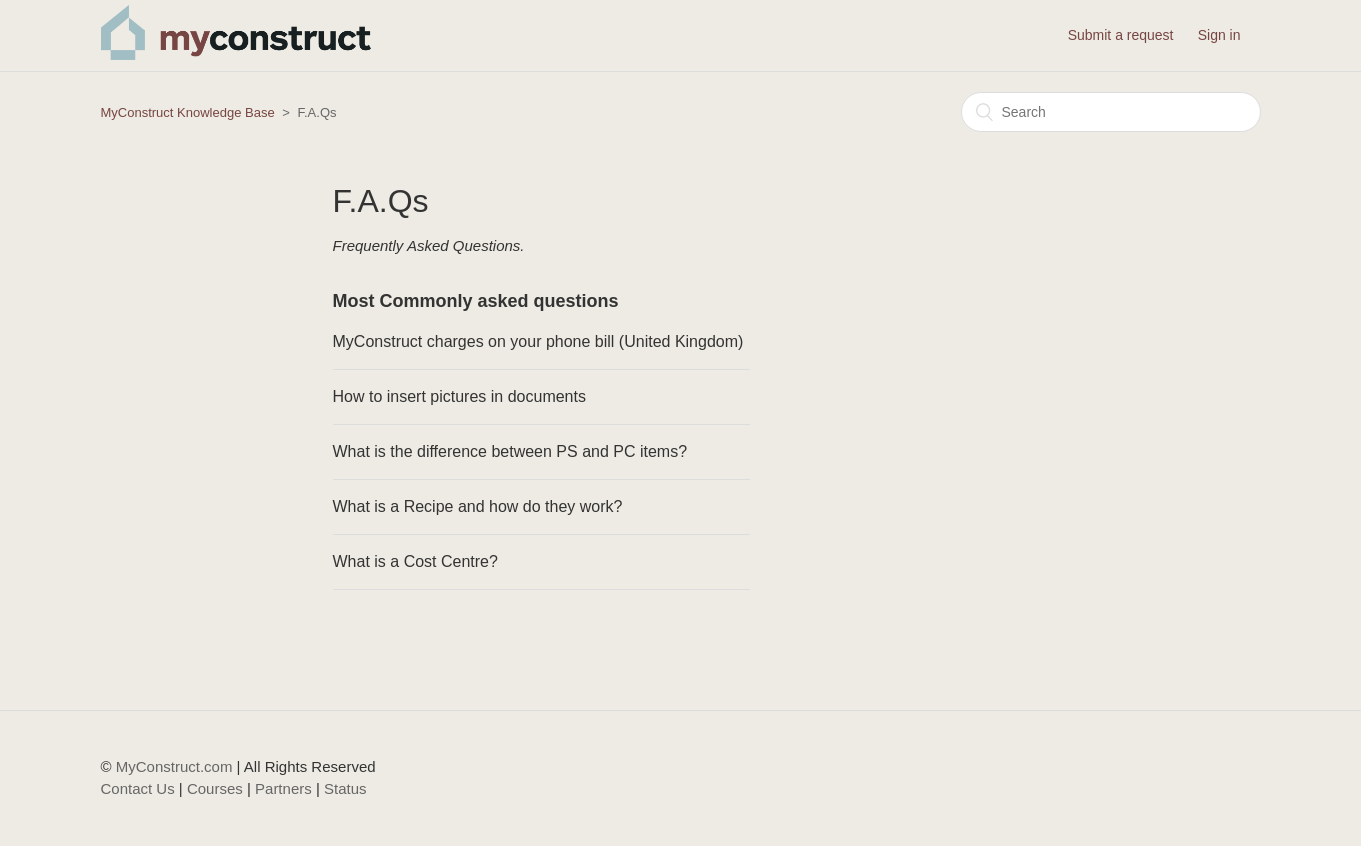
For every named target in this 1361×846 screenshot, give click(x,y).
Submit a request (1121, 35)
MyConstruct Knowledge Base (188, 112)
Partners (283, 788)
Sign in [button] (1219, 35)
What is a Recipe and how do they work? (478, 506)
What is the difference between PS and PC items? (510, 451)
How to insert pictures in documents (459, 396)
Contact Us (138, 788)
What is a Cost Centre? (415, 561)
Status (345, 788)
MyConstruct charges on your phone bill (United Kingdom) (538, 341)
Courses (215, 788)
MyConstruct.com (174, 766)
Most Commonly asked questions (476, 301)
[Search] (1111, 112)
